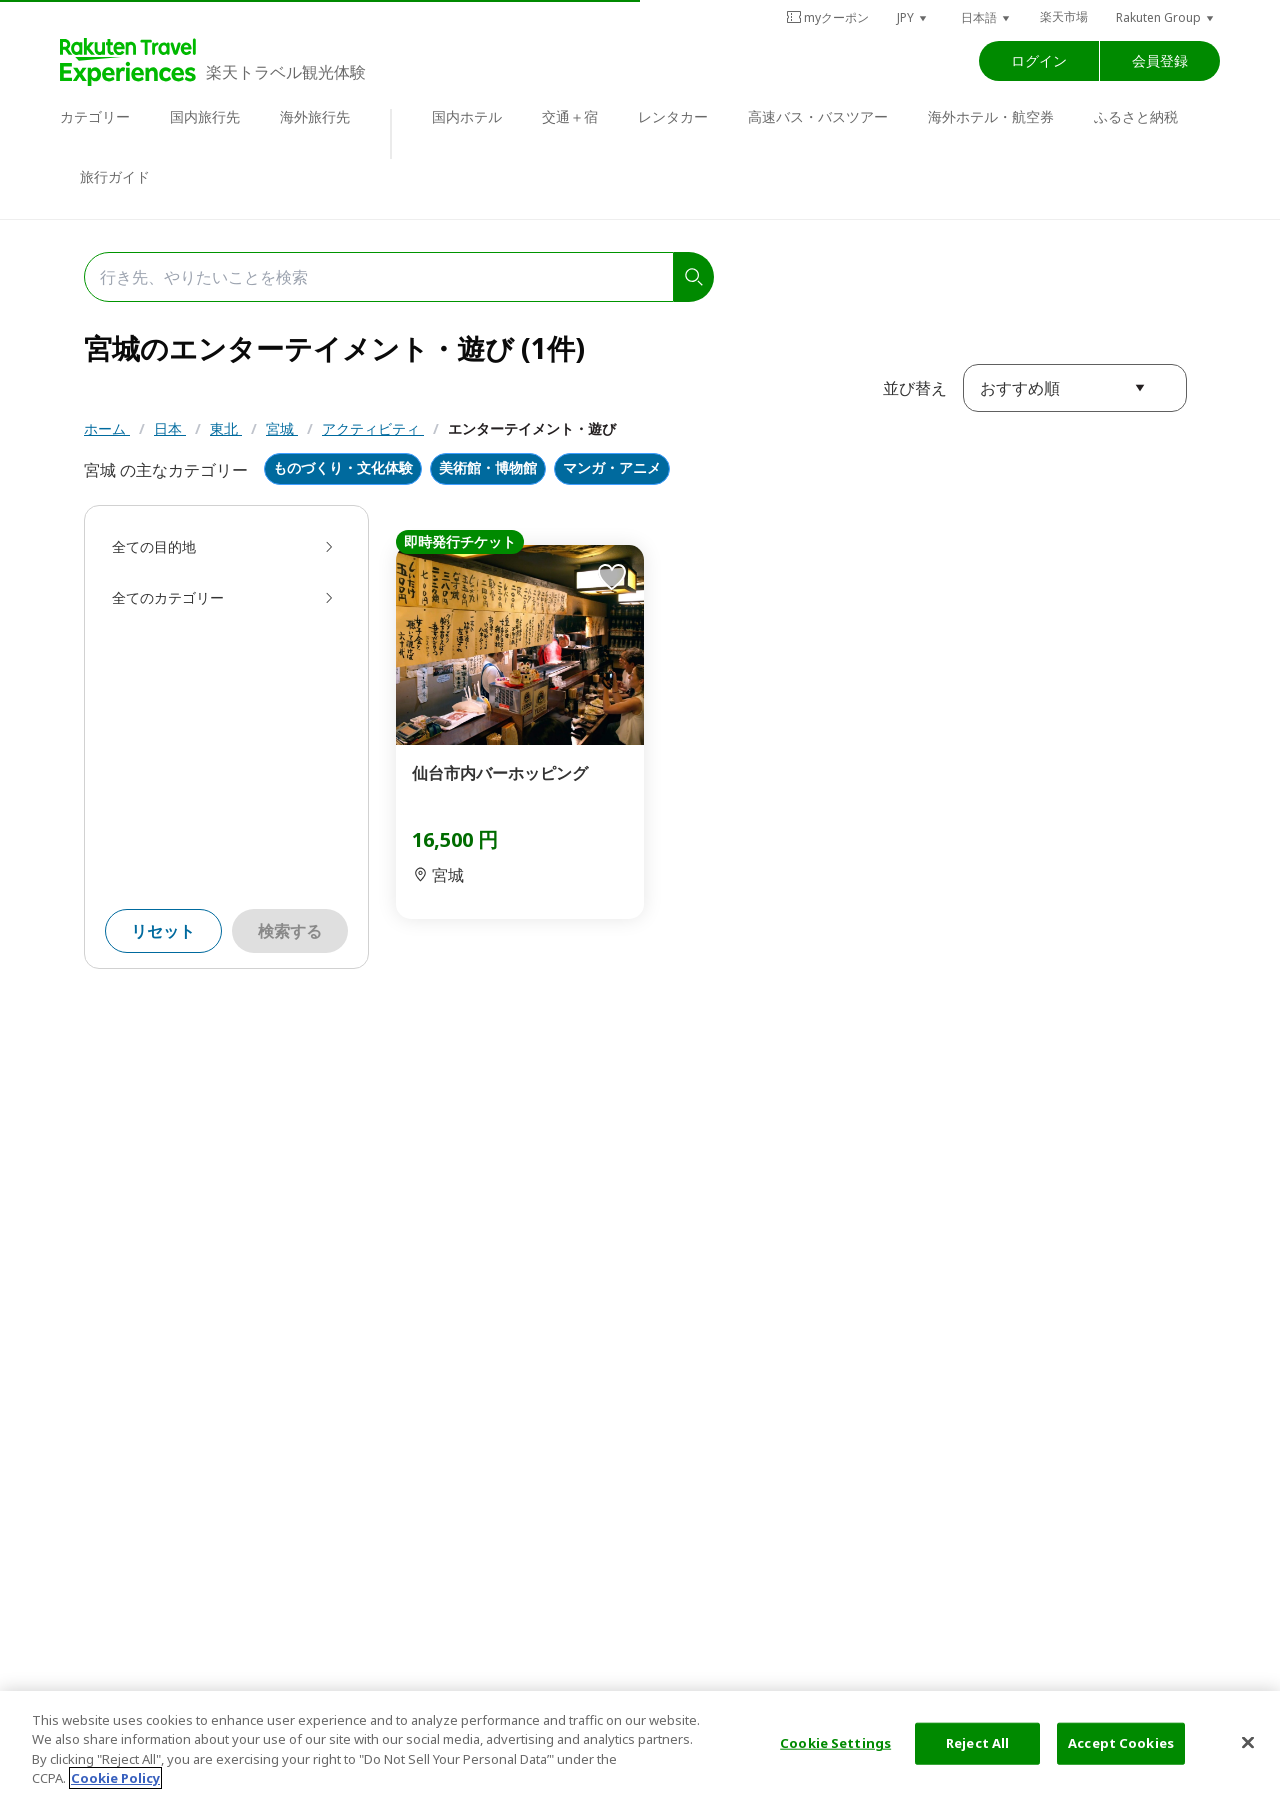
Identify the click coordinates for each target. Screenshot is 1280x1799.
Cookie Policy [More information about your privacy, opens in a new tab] (115, 1778)
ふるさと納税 (1136, 116)
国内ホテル (467, 116)
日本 (170, 428)
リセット (163, 931)
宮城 (282, 428)
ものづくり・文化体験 (343, 468)
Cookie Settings (835, 1743)
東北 (226, 428)
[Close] (1248, 1742)
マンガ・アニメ (612, 468)
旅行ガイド (115, 176)
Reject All (977, 1743)
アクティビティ (373, 428)
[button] (913, 17)
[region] (640, 1745)
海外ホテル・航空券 (991, 116)
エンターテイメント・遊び (532, 428)
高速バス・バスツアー (818, 116)
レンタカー (673, 116)
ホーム (107, 428)
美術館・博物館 (488, 468)
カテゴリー (95, 116)
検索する (290, 931)
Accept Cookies (1121, 1743)
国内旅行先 (205, 116)
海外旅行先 (315, 116)
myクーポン (827, 17)
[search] (694, 277)
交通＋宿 (570, 116)
